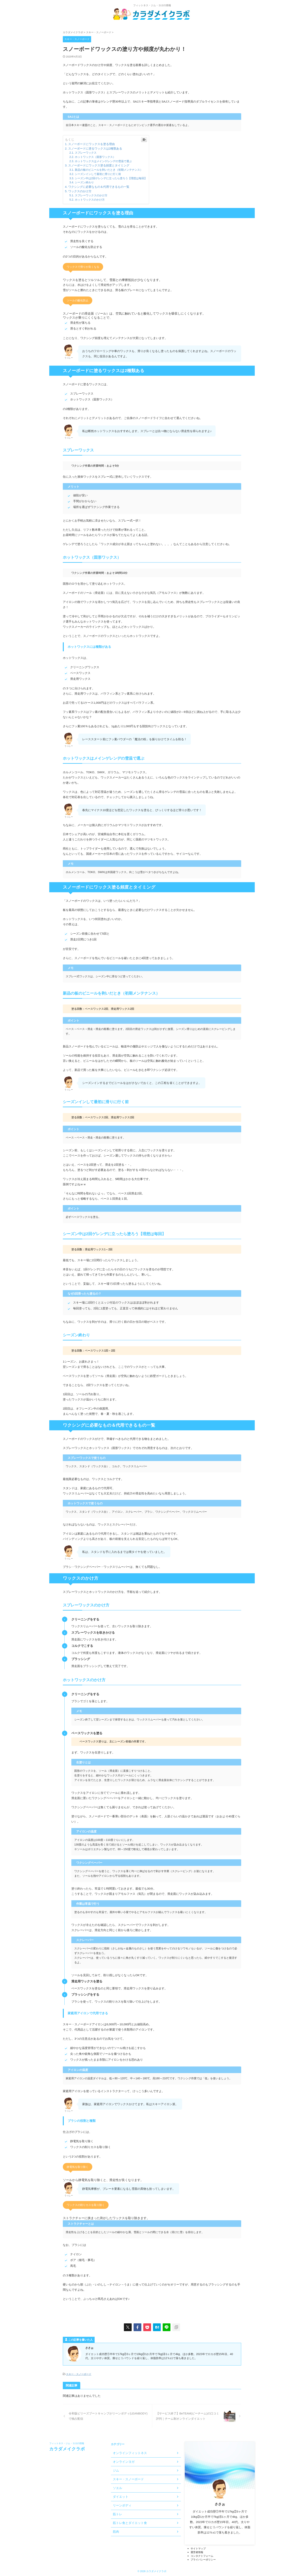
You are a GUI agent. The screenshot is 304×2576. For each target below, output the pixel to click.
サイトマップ (198, 2547)
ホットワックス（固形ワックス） (95, 156)
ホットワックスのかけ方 (90, 199)
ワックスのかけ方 (80, 191)
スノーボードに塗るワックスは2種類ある (95, 148)
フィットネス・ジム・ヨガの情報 (66, 2442)
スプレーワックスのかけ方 (91, 195)
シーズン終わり (84, 182)
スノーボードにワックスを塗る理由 (91, 144)
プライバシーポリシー (203, 2558)
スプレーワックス (86, 152)
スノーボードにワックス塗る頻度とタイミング (98, 165)
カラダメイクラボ (67, 2448)
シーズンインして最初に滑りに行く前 (98, 174)
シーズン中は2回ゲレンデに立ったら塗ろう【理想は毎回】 (111, 178)
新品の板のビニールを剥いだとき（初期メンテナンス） (109, 169)
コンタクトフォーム (202, 2554)
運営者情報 (197, 2551)
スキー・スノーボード (78, 2373)
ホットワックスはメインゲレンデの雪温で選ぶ (103, 161)
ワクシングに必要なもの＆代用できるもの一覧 (98, 186)
